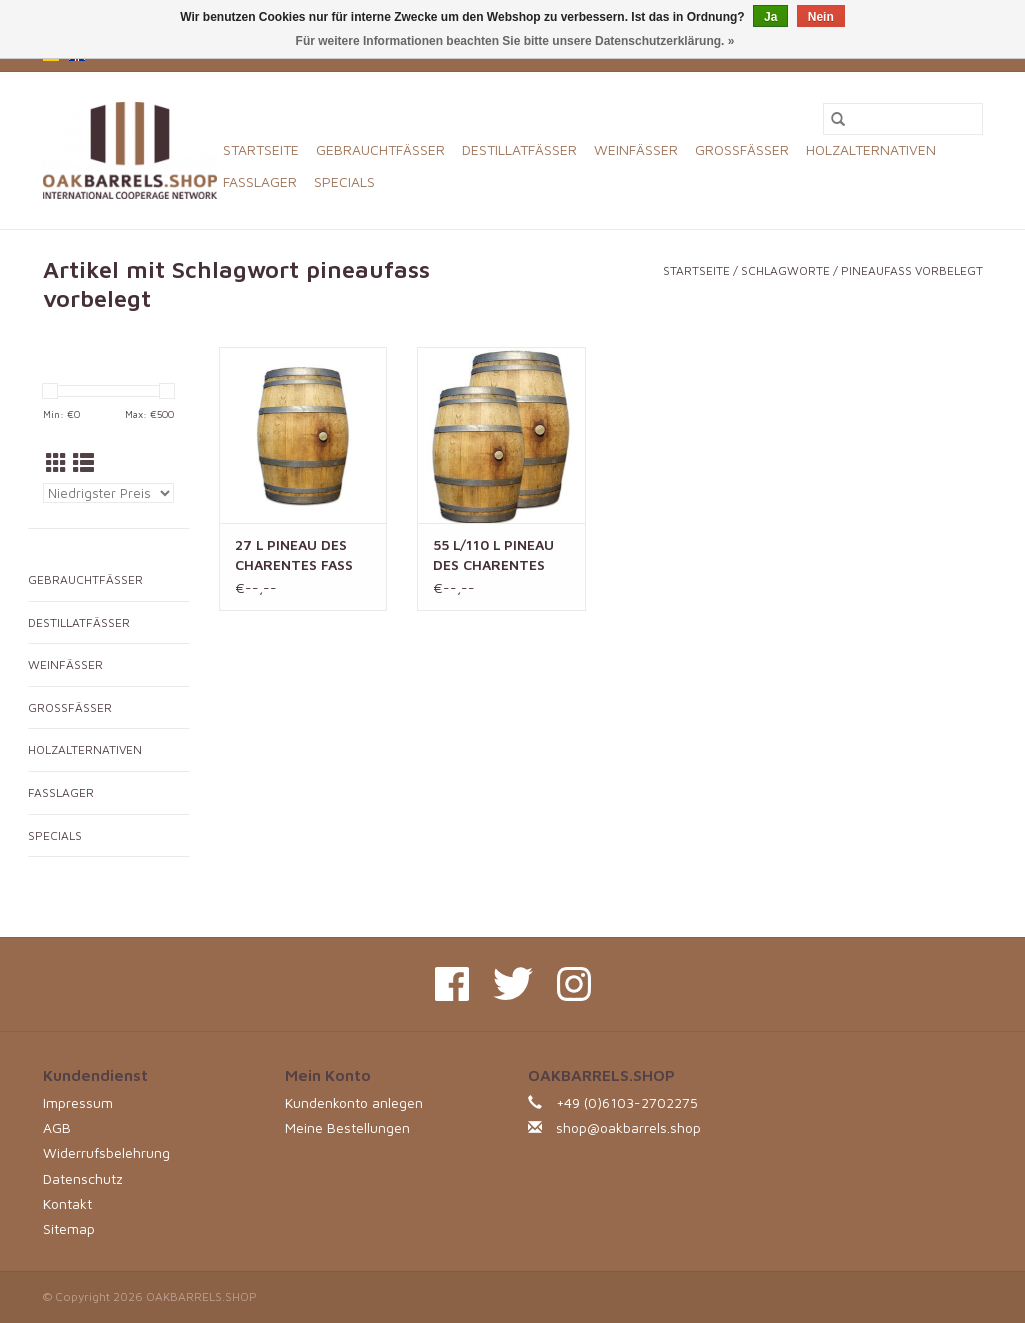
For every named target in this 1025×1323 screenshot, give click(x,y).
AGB (57, 1127)
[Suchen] (903, 119)
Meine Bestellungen (347, 1127)
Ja (770, 17)
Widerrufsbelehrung (106, 1152)
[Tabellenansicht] (56, 463)
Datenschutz (83, 1178)
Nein (821, 17)
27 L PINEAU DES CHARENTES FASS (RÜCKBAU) (294, 555)
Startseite (261, 149)
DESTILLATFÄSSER (519, 149)
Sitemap (69, 1228)
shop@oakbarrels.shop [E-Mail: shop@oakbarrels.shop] (628, 1127)
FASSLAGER (260, 181)
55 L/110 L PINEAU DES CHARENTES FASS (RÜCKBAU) (493, 555)
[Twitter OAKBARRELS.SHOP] (513, 984)
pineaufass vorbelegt (912, 270)
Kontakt (67, 1203)
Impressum (78, 1102)
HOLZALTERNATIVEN (871, 149)
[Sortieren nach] (109, 493)
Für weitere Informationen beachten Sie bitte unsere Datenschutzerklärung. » (515, 41)
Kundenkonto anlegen (354, 1102)
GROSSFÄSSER (742, 149)
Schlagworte (785, 270)
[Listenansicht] (83, 463)
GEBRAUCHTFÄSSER (380, 149)
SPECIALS (344, 181)
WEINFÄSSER (636, 149)
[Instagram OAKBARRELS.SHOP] (574, 984)
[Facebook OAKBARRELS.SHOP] (452, 984)
